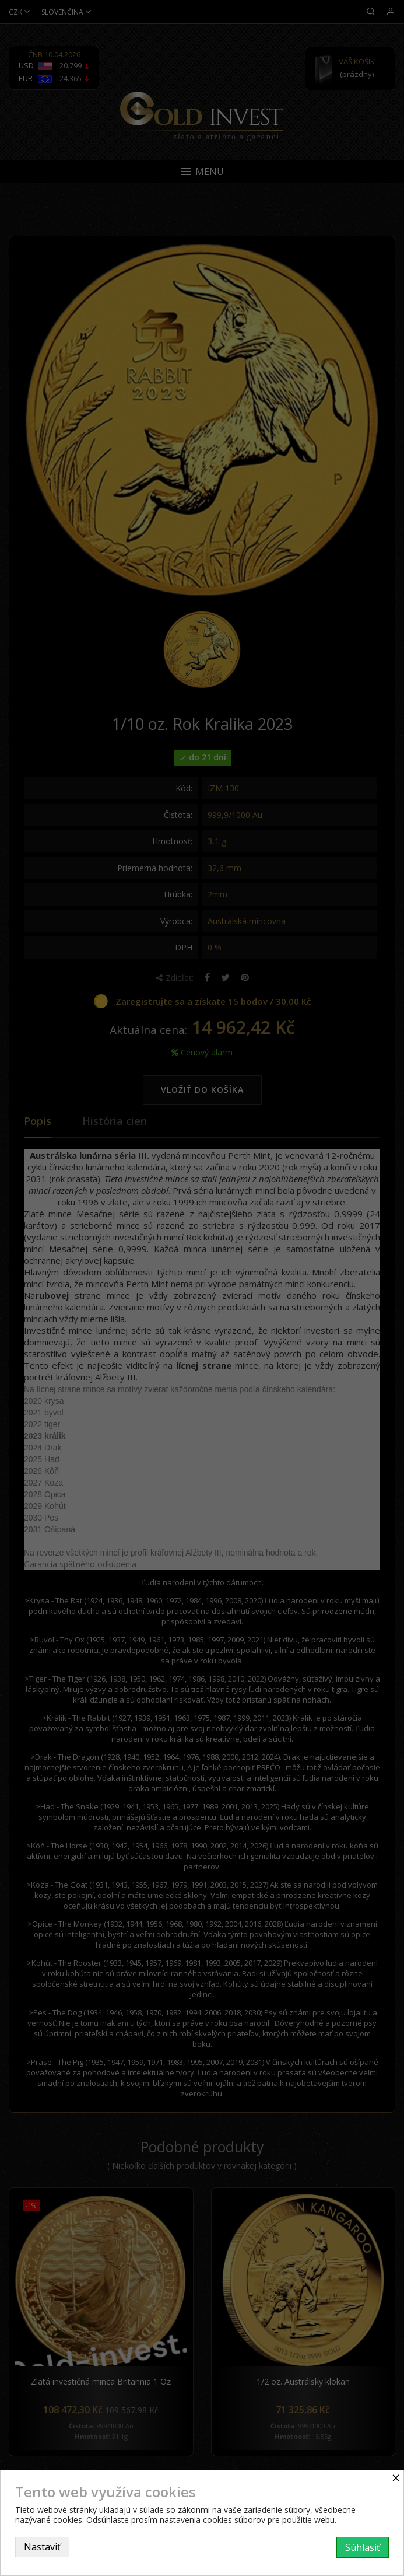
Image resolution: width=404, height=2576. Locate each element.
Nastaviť (42, 2546)
